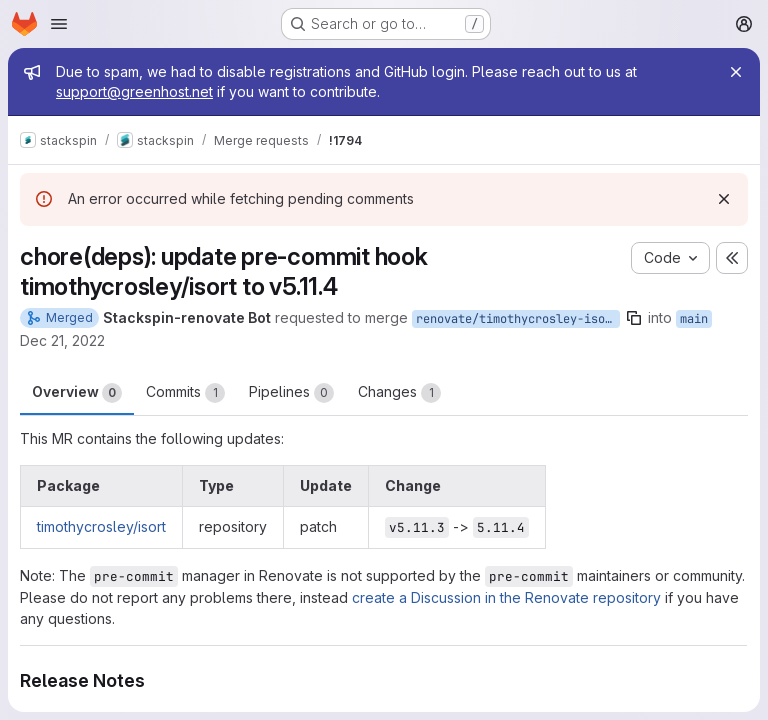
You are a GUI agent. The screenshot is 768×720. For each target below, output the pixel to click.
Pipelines (291, 393)
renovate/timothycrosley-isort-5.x (518, 319)
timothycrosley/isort (101, 526)
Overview (77, 393)
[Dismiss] (724, 199)
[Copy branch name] (634, 318)
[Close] (736, 72)
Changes (399, 393)
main (694, 319)
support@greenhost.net (134, 91)
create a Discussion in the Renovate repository (506, 597)
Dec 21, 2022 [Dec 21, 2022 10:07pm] (62, 340)
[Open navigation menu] (59, 24)
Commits (185, 393)
